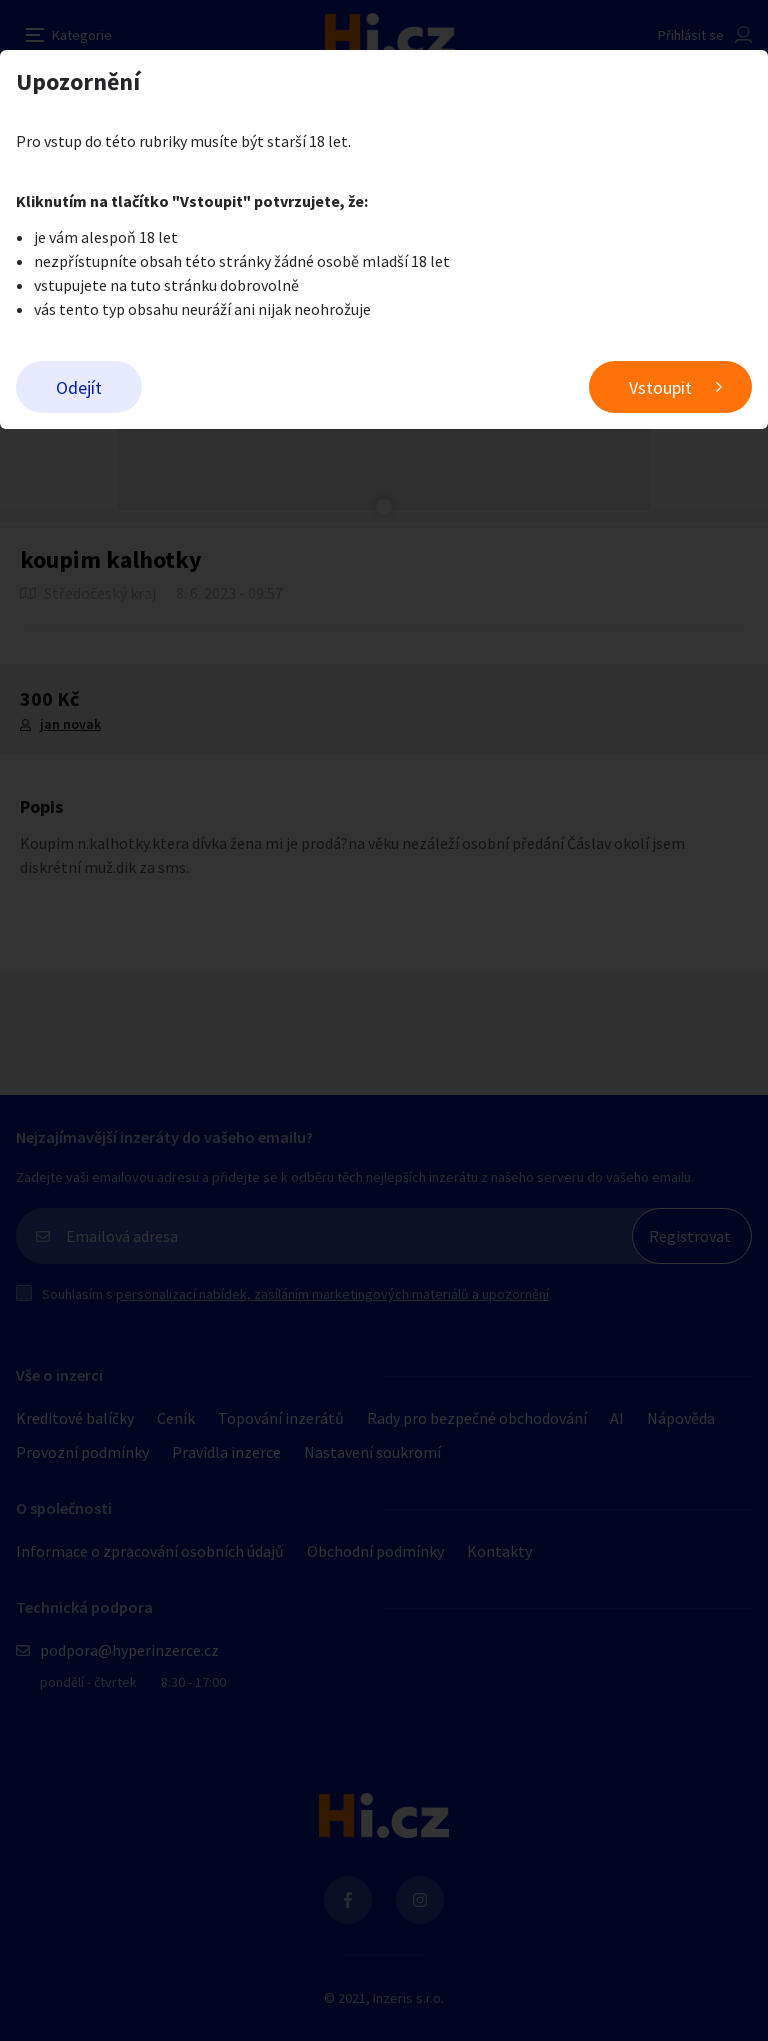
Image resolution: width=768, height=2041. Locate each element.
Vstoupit (660, 387)
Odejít (79, 387)
